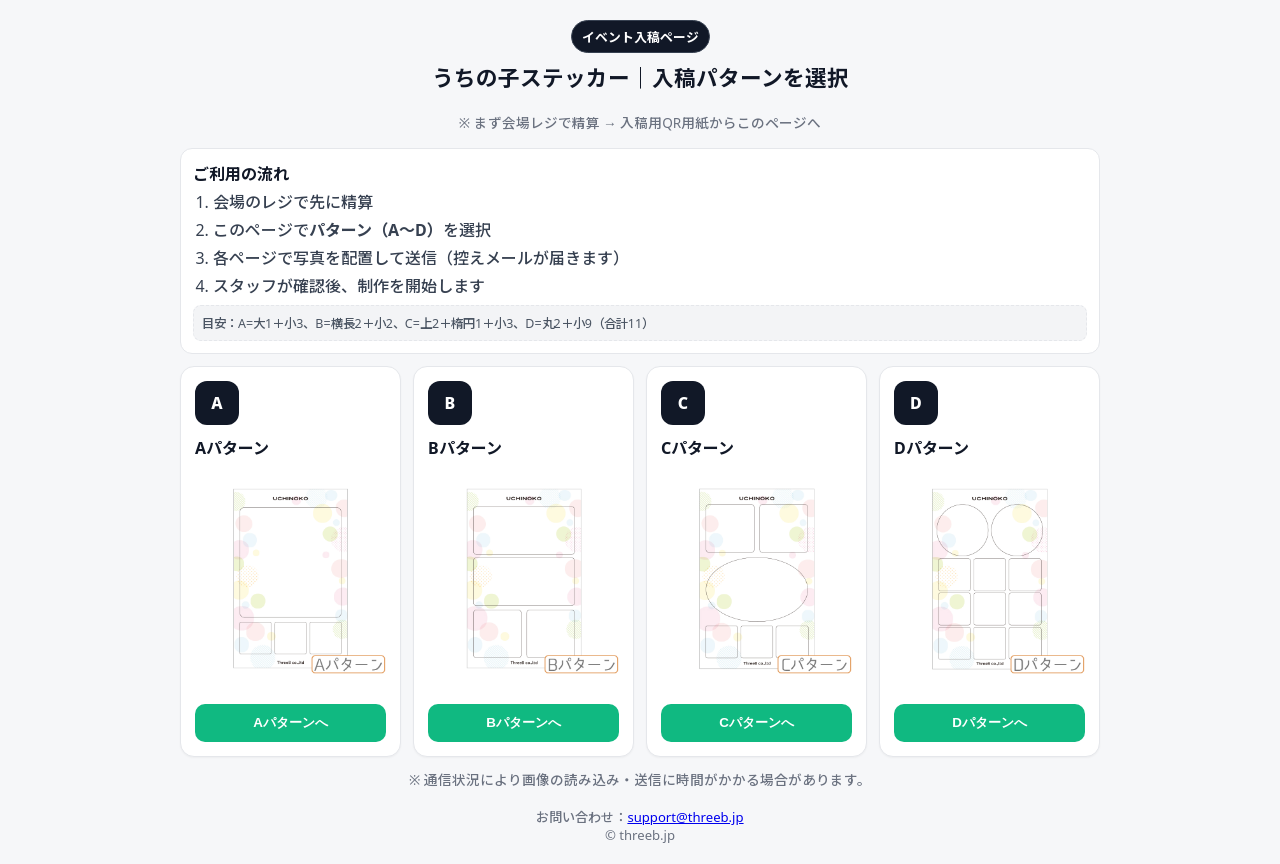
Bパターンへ (523, 722)
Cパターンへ (756, 722)
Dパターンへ (989, 722)
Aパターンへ (290, 722)
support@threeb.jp (685, 817)
